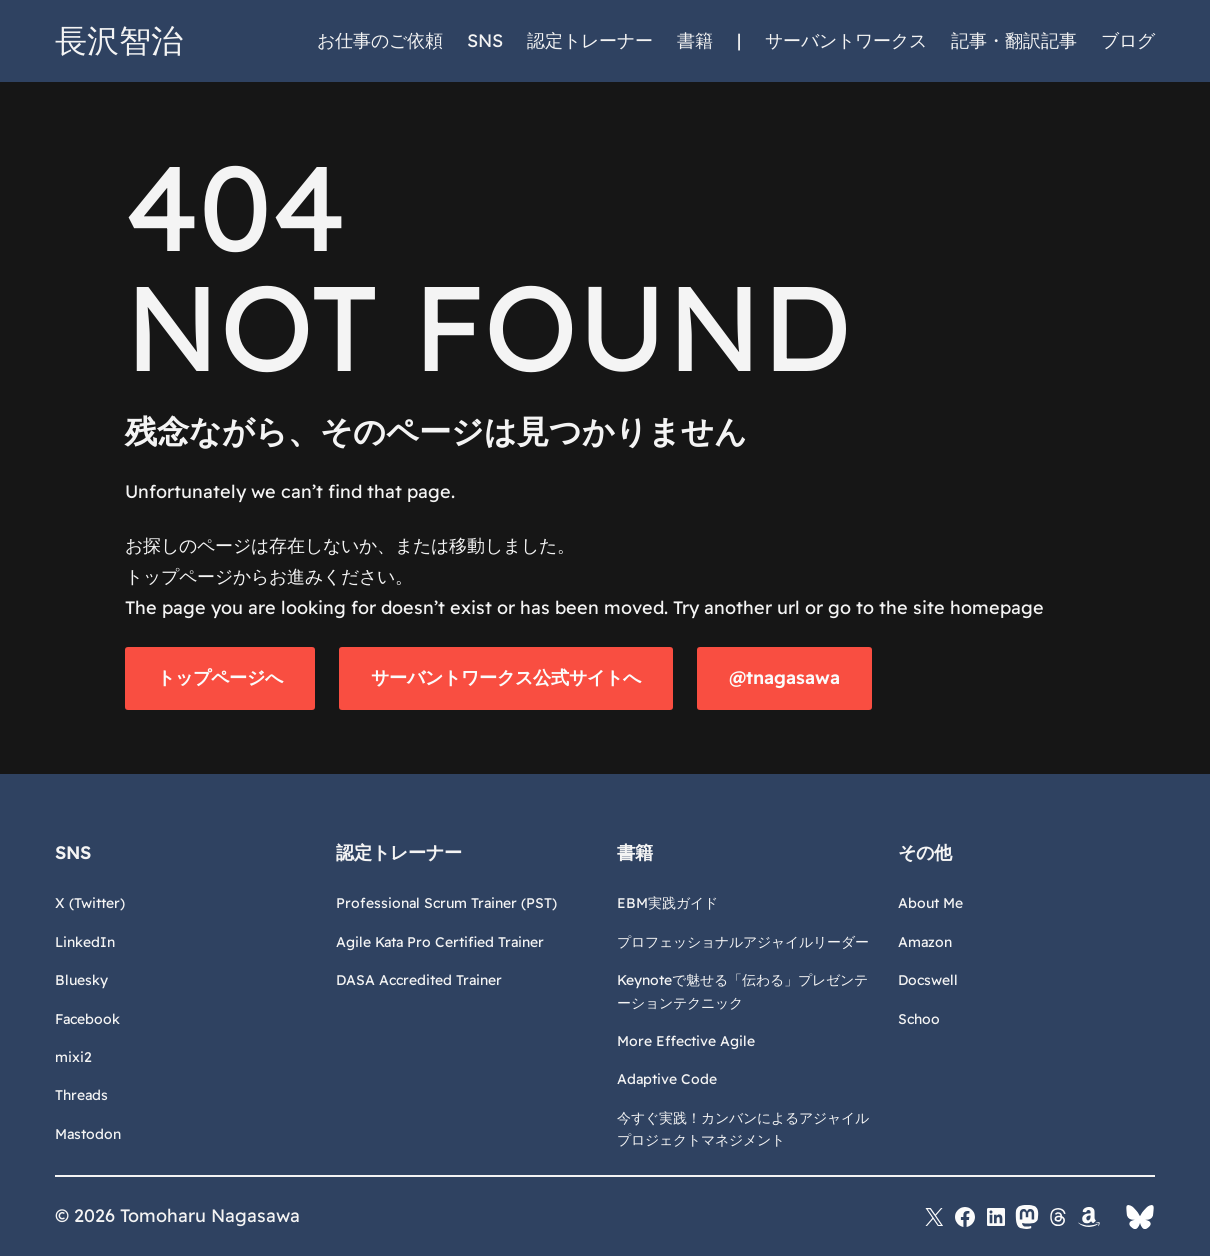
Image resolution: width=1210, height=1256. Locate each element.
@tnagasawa (784, 677)
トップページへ (220, 677)
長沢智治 (119, 40)
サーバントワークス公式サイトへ (506, 677)
